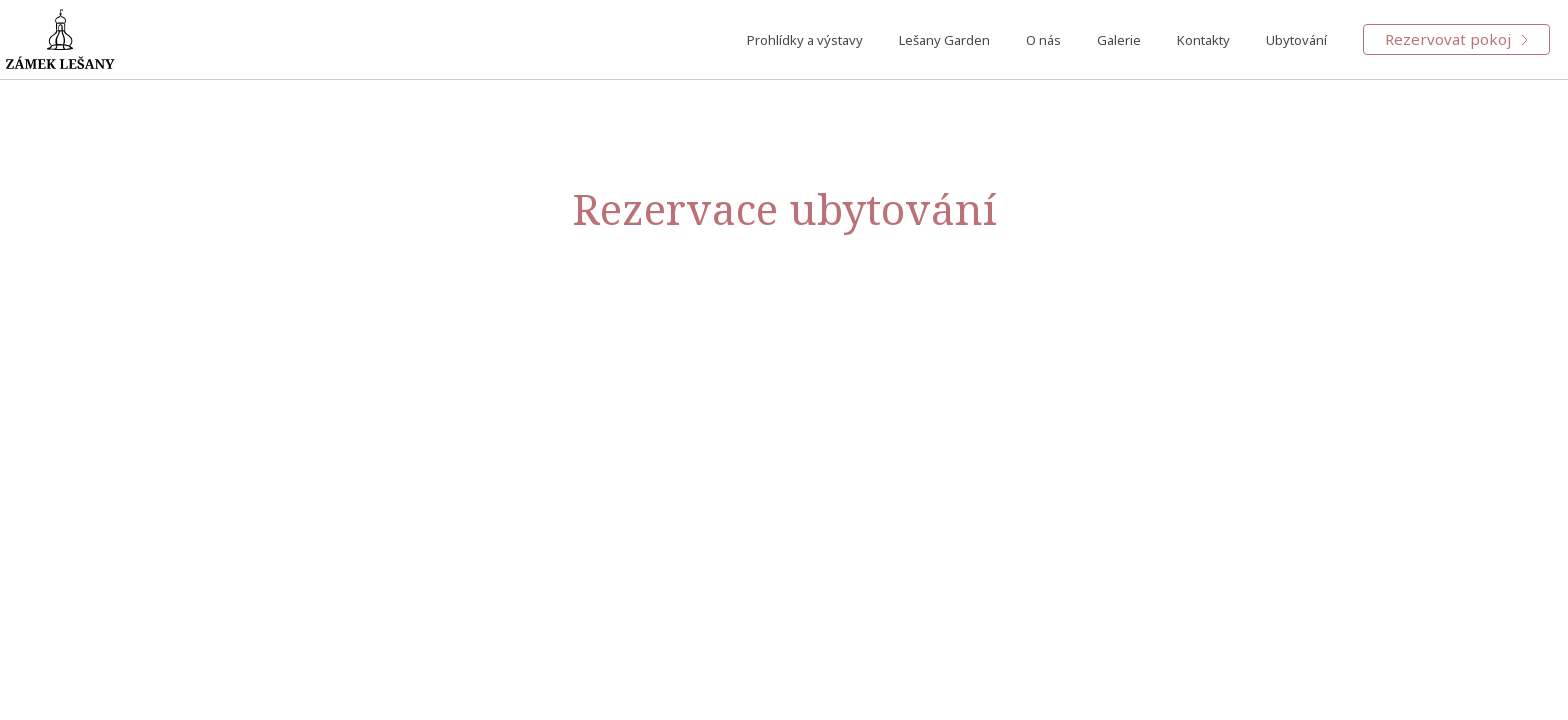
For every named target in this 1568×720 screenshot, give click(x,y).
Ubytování (1296, 40)
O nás (1043, 40)
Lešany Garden (944, 40)
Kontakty (1203, 40)
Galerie (1119, 40)
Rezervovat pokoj (1456, 39)
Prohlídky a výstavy (805, 40)
